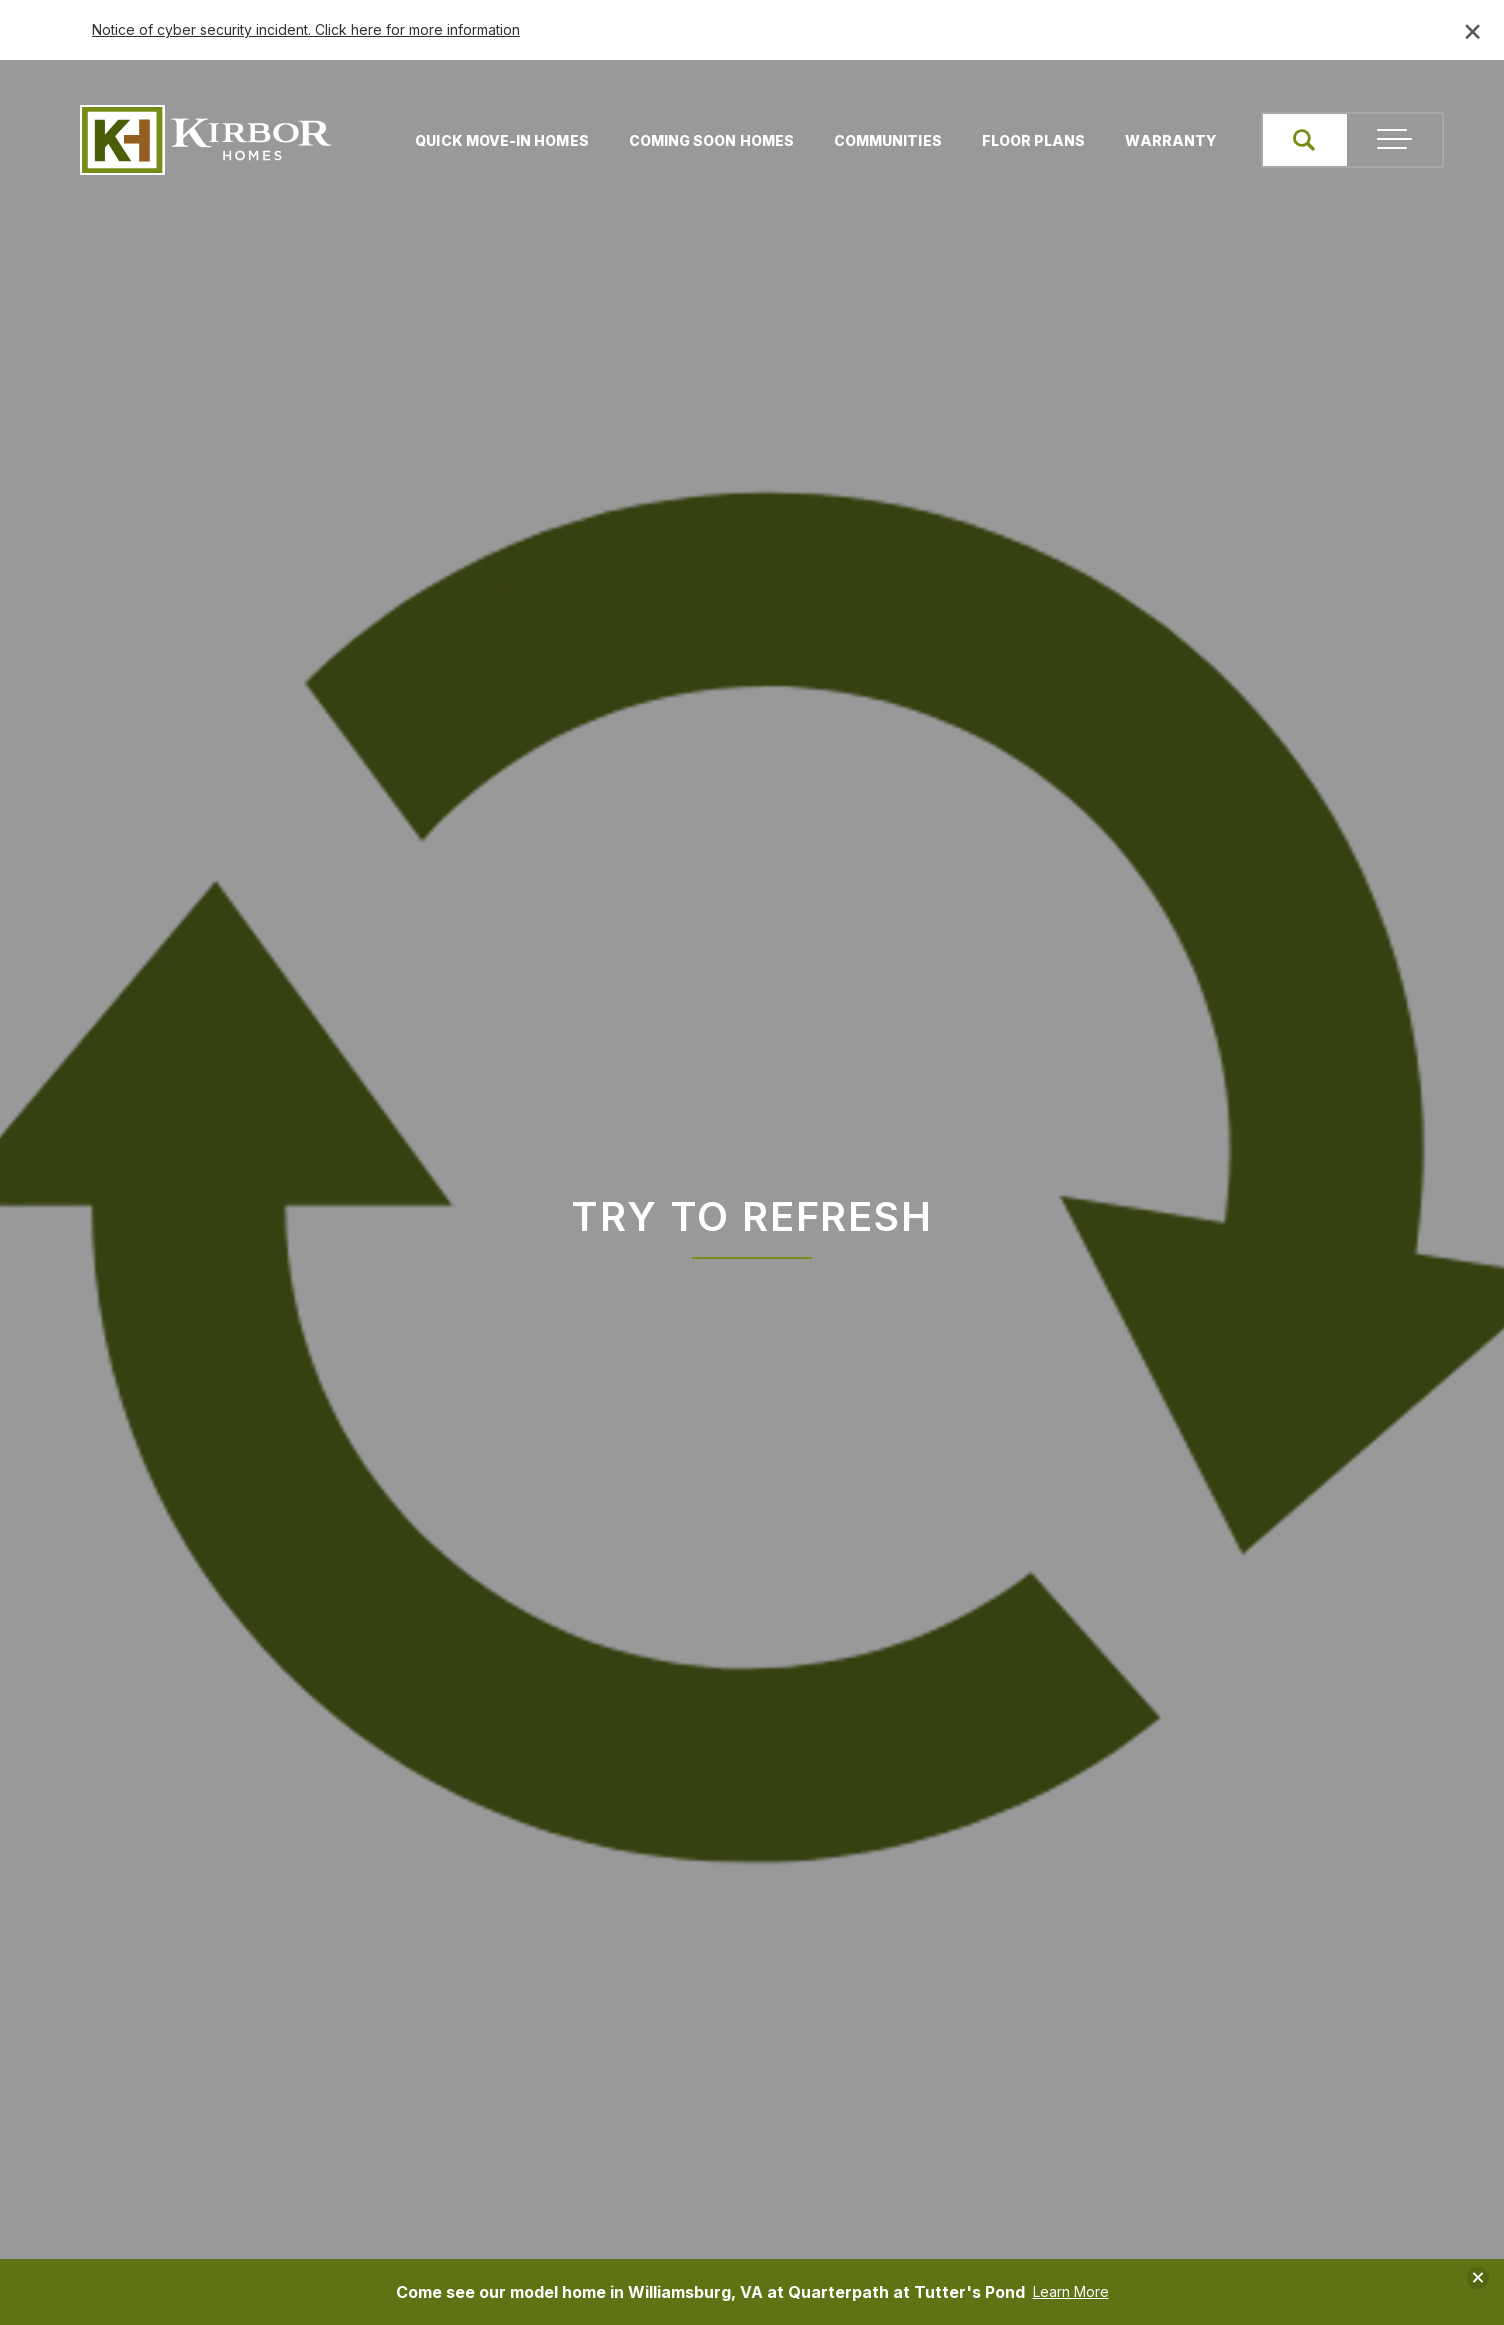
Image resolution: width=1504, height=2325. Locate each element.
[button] (1302, 140)
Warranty (1166, 140)
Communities (884, 140)
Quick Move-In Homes (497, 140)
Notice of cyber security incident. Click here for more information (306, 29)
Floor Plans (1030, 140)
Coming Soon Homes (707, 140)
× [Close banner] (1472, 30)
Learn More (1071, 2292)
